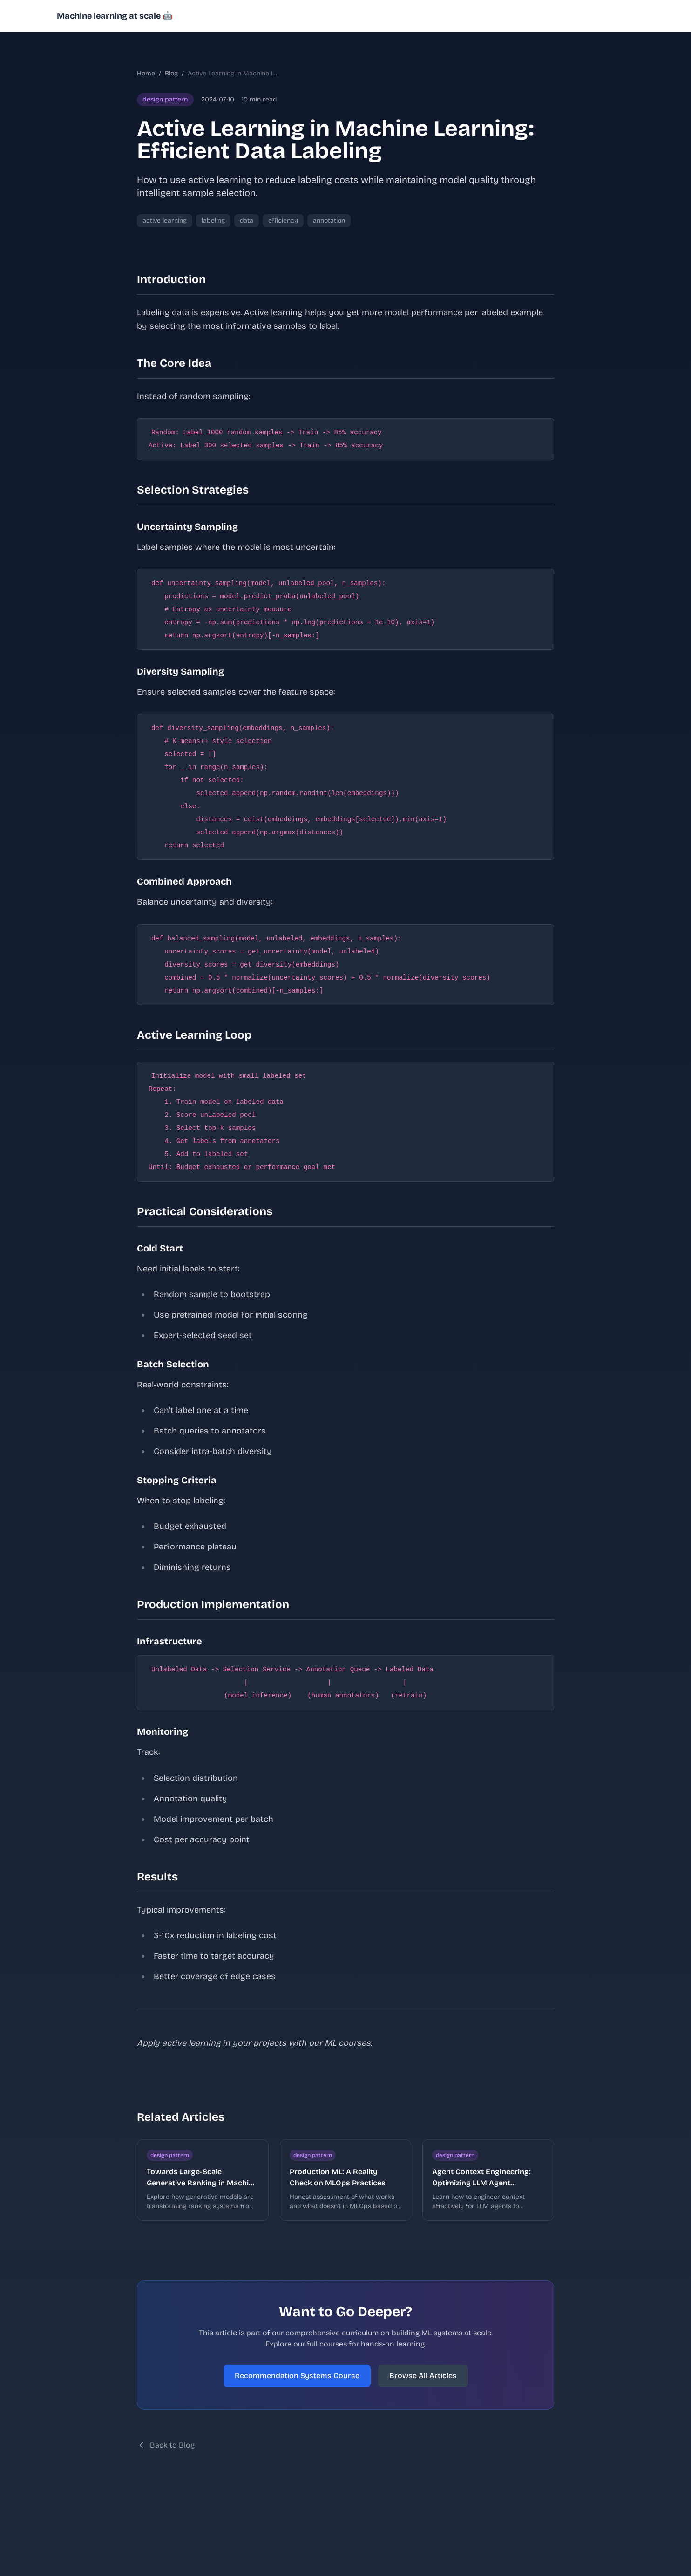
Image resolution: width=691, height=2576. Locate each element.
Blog (171, 73)
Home (146, 73)
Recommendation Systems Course (297, 2375)
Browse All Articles (423, 2375)
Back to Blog (166, 2445)
